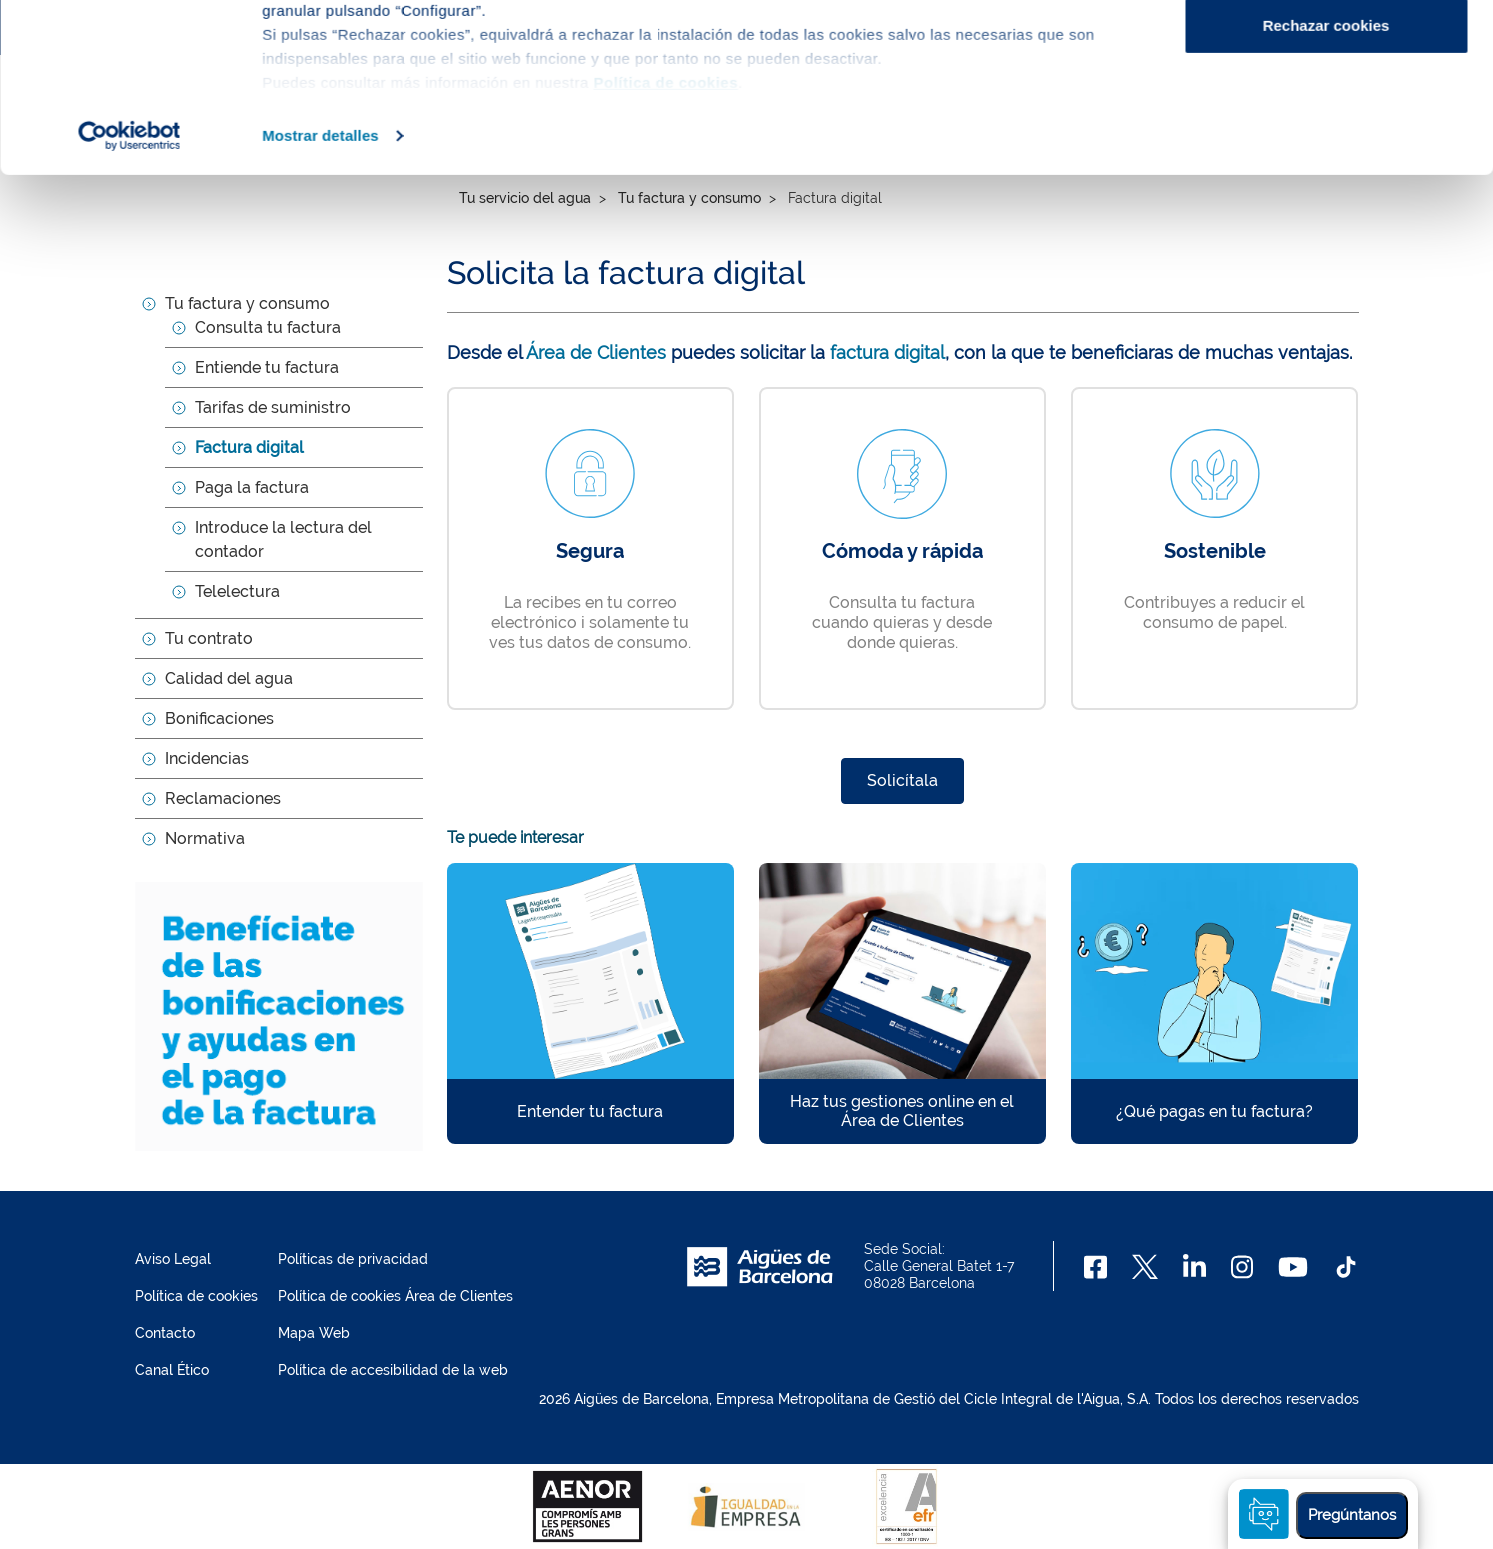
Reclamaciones (223, 798)
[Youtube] (1292, 1267)
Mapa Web (314, 1333)
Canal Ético (172, 1370)
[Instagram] (1242, 1267)
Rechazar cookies (1326, 183)
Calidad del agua (229, 678)
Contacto (165, 1333)
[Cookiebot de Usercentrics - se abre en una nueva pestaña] (129, 294)
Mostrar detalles (320, 293)
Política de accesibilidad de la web (393, 1370)
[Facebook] (1095, 1267)
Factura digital (249, 447)
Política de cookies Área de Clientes (395, 1296)
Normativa (205, 838)
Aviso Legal (173, 1259)
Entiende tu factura (267, 367)
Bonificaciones (219, 718)
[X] (1145, 1267)
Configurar (1326, 118)
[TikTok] (1346, 1267)
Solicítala (902, 780)
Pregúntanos (1352, 1515)
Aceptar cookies (1326, 52)
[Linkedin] (1194, 1267)
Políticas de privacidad (353, 1259)
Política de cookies (196, 1296)
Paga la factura (252, 487)
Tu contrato (209, 638)
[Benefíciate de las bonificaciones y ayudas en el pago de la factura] (279, 1015)
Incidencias (207, 758)
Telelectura (237, 591)
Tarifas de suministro (273, 407)
